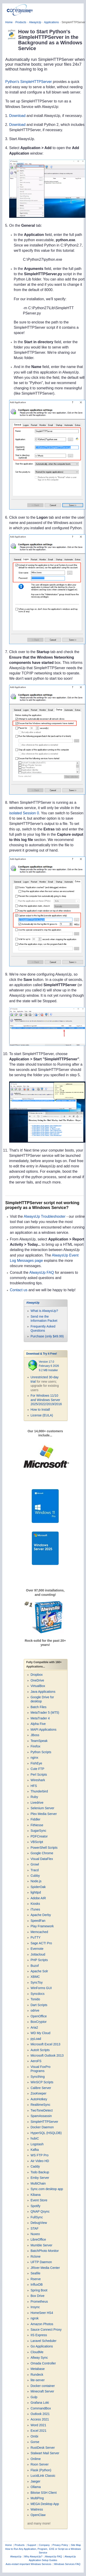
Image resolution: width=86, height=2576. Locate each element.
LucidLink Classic (43, 2475)
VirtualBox (38, 1686)
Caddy (35, 2166)
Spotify (35, 2206)
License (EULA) (42, 1415)
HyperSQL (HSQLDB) (46, 2133)
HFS (34, 1786)
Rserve (36, 2279)
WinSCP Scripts (42, 2082)
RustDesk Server (43, 2447)
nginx (34, 1757)
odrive (35, 2010)
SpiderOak (38, 1887)
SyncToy (37, 1982)
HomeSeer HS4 (42, 2313)
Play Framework (42, 1926)
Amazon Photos (42, 2324)
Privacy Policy (60, 2545)
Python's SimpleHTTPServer (28, 82)
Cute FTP (37, 1769)
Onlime (36, 2459)
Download (17, 116)
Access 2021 (40, 2419)
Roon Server (40, 2464)
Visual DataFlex (42, 1859)
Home (9, 22)
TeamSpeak (39, 1741)
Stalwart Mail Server (45, 2453)
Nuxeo (35, 2234)
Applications (51, 22)
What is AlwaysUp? (44, 1311)
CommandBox (41, 2408)
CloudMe (37, 2352)
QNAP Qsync (40, 2211)
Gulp (34, 2397)
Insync (35, 2307)
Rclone (36, 2256)
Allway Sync (39, 2357)
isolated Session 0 (24, 813)
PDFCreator (39, 1836)
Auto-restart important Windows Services (28, 2564)
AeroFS (36, 2061)
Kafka (35, 2149)
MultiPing (37, 2498)
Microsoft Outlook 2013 (47, 2055)
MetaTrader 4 (40, 1718)
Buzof (35, 1965)
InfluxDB (37, 2284)
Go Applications (42, 2346)
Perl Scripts (39, 1774)
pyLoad (36, 2039)
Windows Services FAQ (67, 2564)
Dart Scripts (39, 2005)
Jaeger (35, 2481)
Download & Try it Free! (41, 1353)
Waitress (37, 2509)
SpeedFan (38, 1920)
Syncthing (37, 2076)
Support (31, 2545)
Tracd (35, 1870)
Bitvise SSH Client (44, 2492)
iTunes (35, 1909)
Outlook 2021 (40, 2414)
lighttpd (36, 1892)
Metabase (37, 2369)
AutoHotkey (39, 2099)
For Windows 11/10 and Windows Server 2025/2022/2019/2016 (46, 1400)
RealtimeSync (40, 2104)
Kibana (36, 2195)
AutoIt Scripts (40, 2050)
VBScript (37, 1842)
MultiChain (38, 2183)
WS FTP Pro (39, 2155)
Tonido (35, 1999)
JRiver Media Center (45, 2268)
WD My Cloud (40, 2033)
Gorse (35, 2442)
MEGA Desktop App (45, 2504)
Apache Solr (39, 1971)
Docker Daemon (42, 2127)
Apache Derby (41, 1915)
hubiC (35, 2138)
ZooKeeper (38, 2093)
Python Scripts (41, 1752)
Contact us (18, 1290)
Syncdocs (37, 1994)
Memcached (39, 1932)
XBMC (35, 1977)
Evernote (37, 1948)
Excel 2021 (38, 2430)
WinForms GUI (41, 1988)
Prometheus (39, 2301)
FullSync (37, 2217)
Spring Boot (39, 2290)
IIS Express (39, 2335)
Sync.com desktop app (47, 2189)
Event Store (39, 2200)
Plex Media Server (44, 1814)
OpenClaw (38, 2515)
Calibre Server (41, 2088)
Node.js (36, 1881)
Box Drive (37, 2296)
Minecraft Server (42, 2391)
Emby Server (40, 2178)
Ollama (36, 2487)
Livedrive (37, 1802)
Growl (35, 1864)
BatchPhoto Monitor (45, 2251)
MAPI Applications (43, 1729)
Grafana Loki (40, 2402)
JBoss (35, 1735)
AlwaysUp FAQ (41, 1272)
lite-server (37, 2380)
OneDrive (37, 1680)
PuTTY (36, 1937)
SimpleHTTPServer (44, 2121)
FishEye (36, 1763)
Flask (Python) (41, 2470)
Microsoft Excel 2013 (45, 2044)
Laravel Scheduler (43, 2341)
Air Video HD (40, 2161)
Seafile (35, 2273)
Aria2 (34, 2027)
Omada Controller (43, 2363)
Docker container (43, 2386)
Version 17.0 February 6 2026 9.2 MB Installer (49, 1366)
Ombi (34, 2436)
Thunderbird (39, 1791)
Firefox (35, 1746)
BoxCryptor (39, 2022)
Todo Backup (40, 2172)
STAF (35, 2228)
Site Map (76, 2545)
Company (44, 2545)
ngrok (35, 2318)
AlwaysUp (35, 22)
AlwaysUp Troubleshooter (44, 1216)
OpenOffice (39, 2016)
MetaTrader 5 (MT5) (45, 1712)
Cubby (35, 1875)
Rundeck (37, 2374)
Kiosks (35, 1903)
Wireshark (38, 1780)
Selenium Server (42, 1808)
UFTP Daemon (41, 2262)
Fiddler (35, 1819)
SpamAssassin (41, 2116)
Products (20, 22)
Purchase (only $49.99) (47, 1336)
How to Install (40, 1409)
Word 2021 (38, 2425)
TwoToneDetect (42, 2110)
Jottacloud (38, 1954)
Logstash (37, 2144)
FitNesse (37, 1825)
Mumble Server (41, 2245)
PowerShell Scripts (44, 1847)
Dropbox (37, 1674)
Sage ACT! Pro (41, 1943)
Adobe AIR (38, 1898)
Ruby (34, 1797)
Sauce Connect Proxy (46, 2329)
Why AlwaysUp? (33, 2556)
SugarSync (38, 1830)
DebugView (39, 2223)
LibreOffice (38, 2239)
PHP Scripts (39, 1960)
